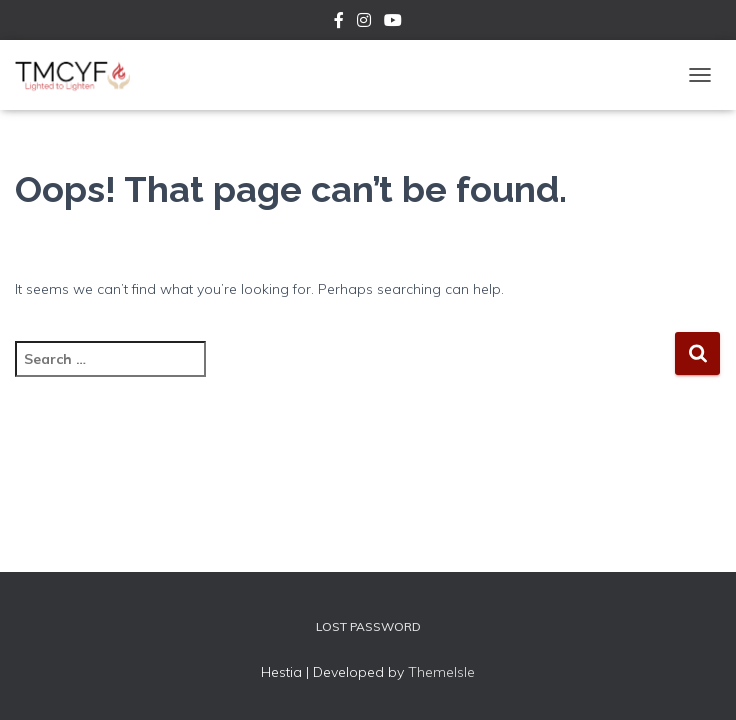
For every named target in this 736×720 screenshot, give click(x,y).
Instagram (364, 23)
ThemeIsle (441, 672)
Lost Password (368, 626)
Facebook (339, 23)
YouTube (393, 23)
